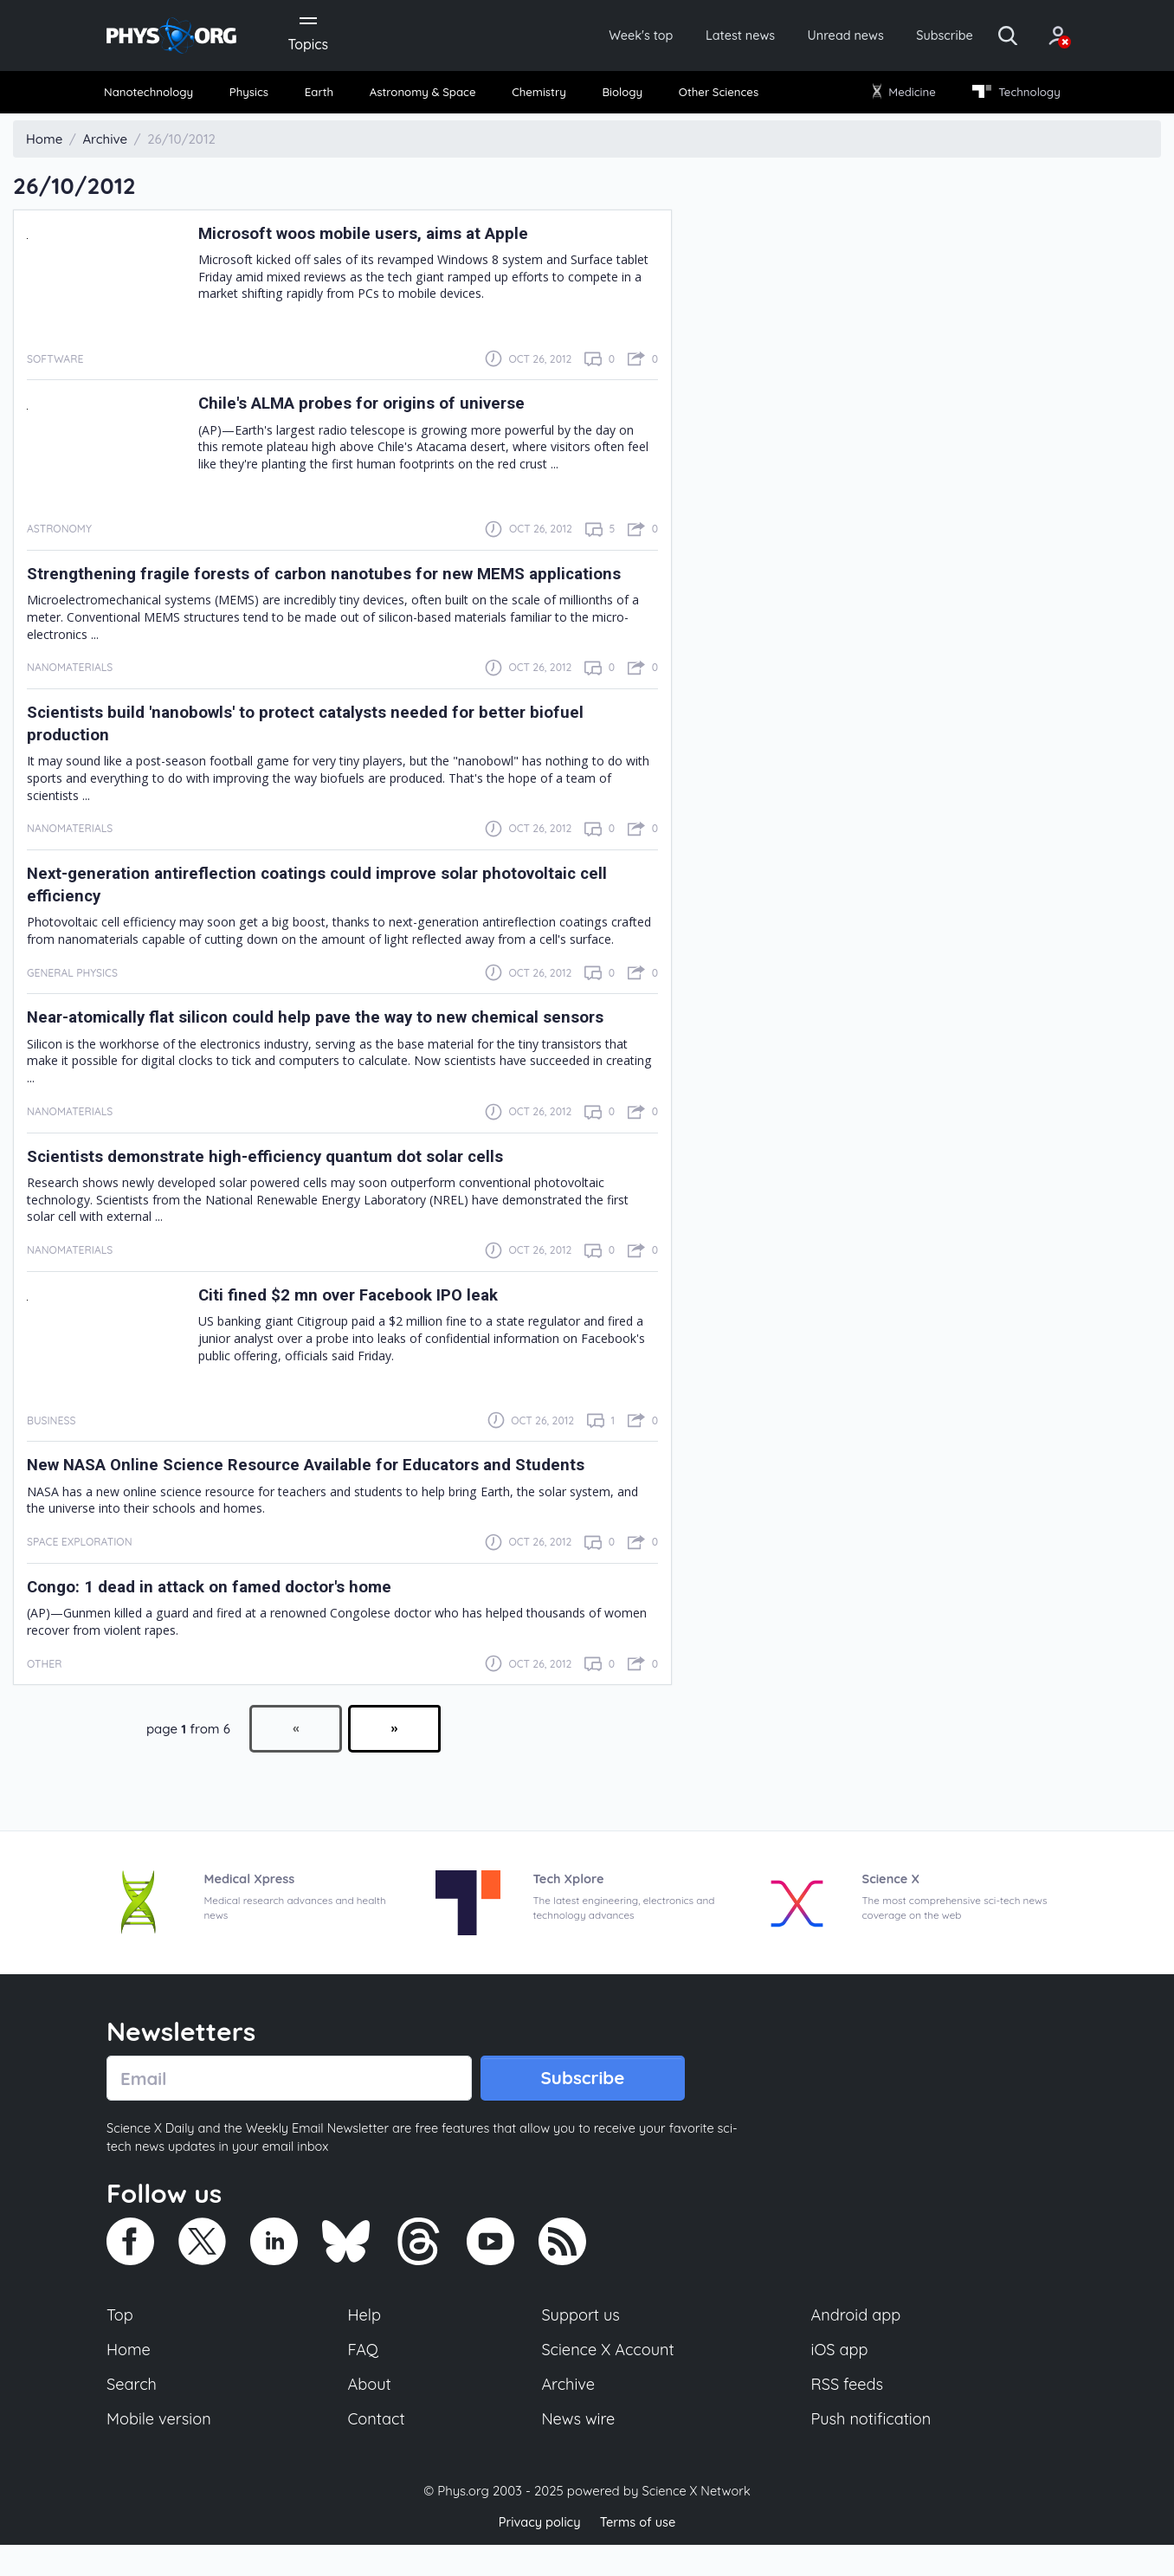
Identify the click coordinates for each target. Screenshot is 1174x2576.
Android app (856, 2343)
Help (365, 2343)
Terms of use (639, 2554)
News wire (578, 2450)
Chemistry (540, 95)
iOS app (839, 2378)
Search (132, 2414)
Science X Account (608, 2378)
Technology (1010, 95)
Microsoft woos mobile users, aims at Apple (376, 236)
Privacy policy (537, 2554)
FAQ (364, 2378)
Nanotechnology (155, 95)
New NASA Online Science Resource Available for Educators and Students (324, 1491)
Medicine (901, 95)
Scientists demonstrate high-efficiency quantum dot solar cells (281, 1182)
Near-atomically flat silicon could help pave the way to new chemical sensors (334, 1043)
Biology (621, 95)
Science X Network (695, 2523)
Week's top (593, 36)
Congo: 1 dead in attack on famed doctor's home (222, 1612)
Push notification (872, 2450)
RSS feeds (847, 2414)
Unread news (813, 36)
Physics (255, 95)
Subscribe (919, 36)
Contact (377, 2450)
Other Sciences (715, 95)
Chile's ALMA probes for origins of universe (373, 407)
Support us (580, 2343)
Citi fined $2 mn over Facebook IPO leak (358, 1320)
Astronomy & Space (423, 95)
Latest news (700, 36)
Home (129, 2378)
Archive (568, 2414)
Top (120, 2343)
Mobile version (160, 2450)
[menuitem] (156, 96)
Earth (320, 95)
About (370, 2414)
